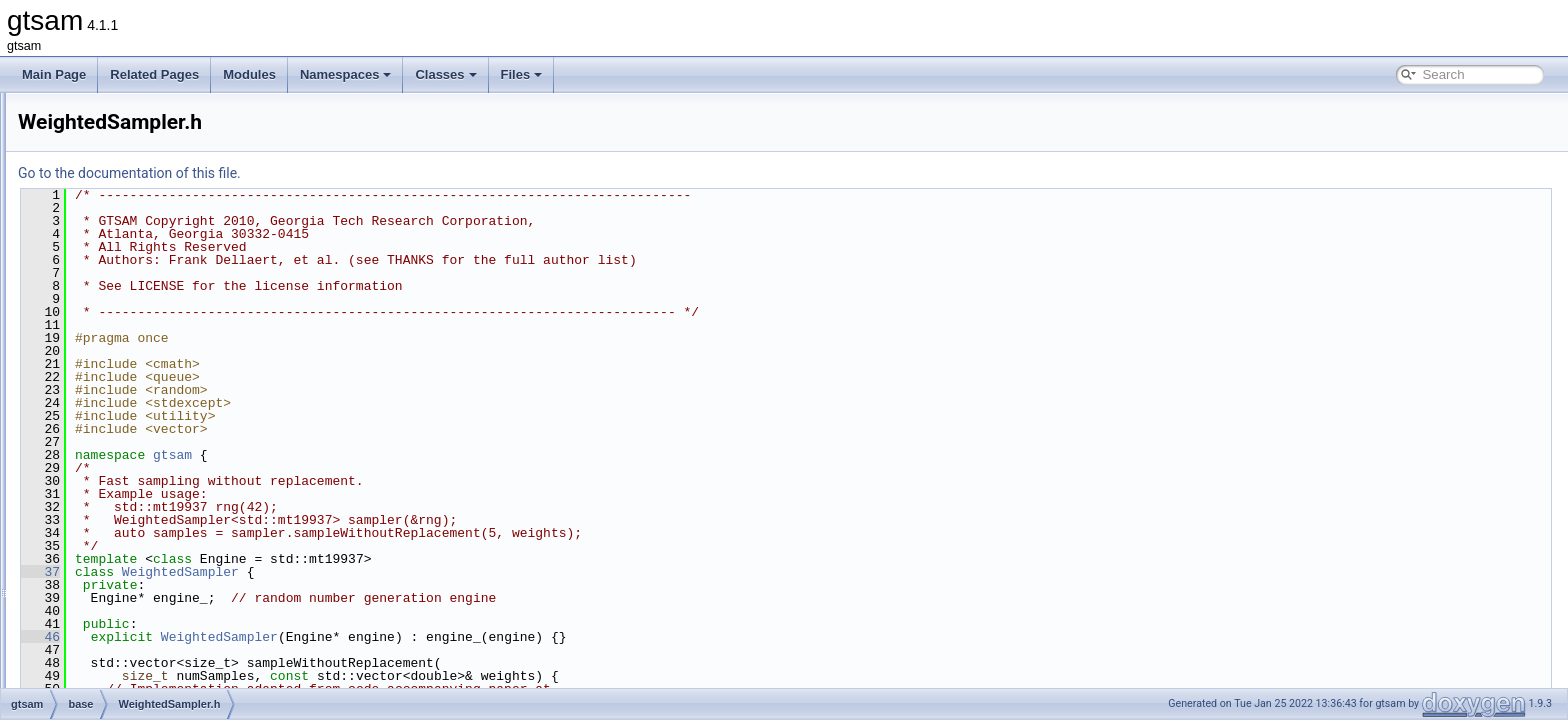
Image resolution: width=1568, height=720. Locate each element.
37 (290, 572)
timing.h (119, 158)
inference (106, 488)
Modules (249, 74)
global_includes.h (128, 664)
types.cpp (123, 202)
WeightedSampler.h (150, 400)
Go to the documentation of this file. (379, 173)
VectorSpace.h (137, 334)
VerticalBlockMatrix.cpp (160, 356)
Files (522, 74)
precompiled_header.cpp (147, 686)
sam (93, 576)
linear (96, 510)
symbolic (105, 642)
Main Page (54, 74)
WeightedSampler (430, 572)
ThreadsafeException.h (159, 114)
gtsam (422, 455)
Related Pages (154, 74)
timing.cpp (125, 136)
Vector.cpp (126, 290)
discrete (103, 444)
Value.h (118, 268)
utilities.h (121, 246)
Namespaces (346, 74)
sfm (91, 598)
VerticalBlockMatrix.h (153, 378)
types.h (117, 224)
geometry (107, 466)
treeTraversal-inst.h (149, 180)
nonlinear (106, 554)
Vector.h (119, 312)
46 (290, 637)
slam (94, 620)
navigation (109, 532)
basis (96, 422)
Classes (445, 74)
